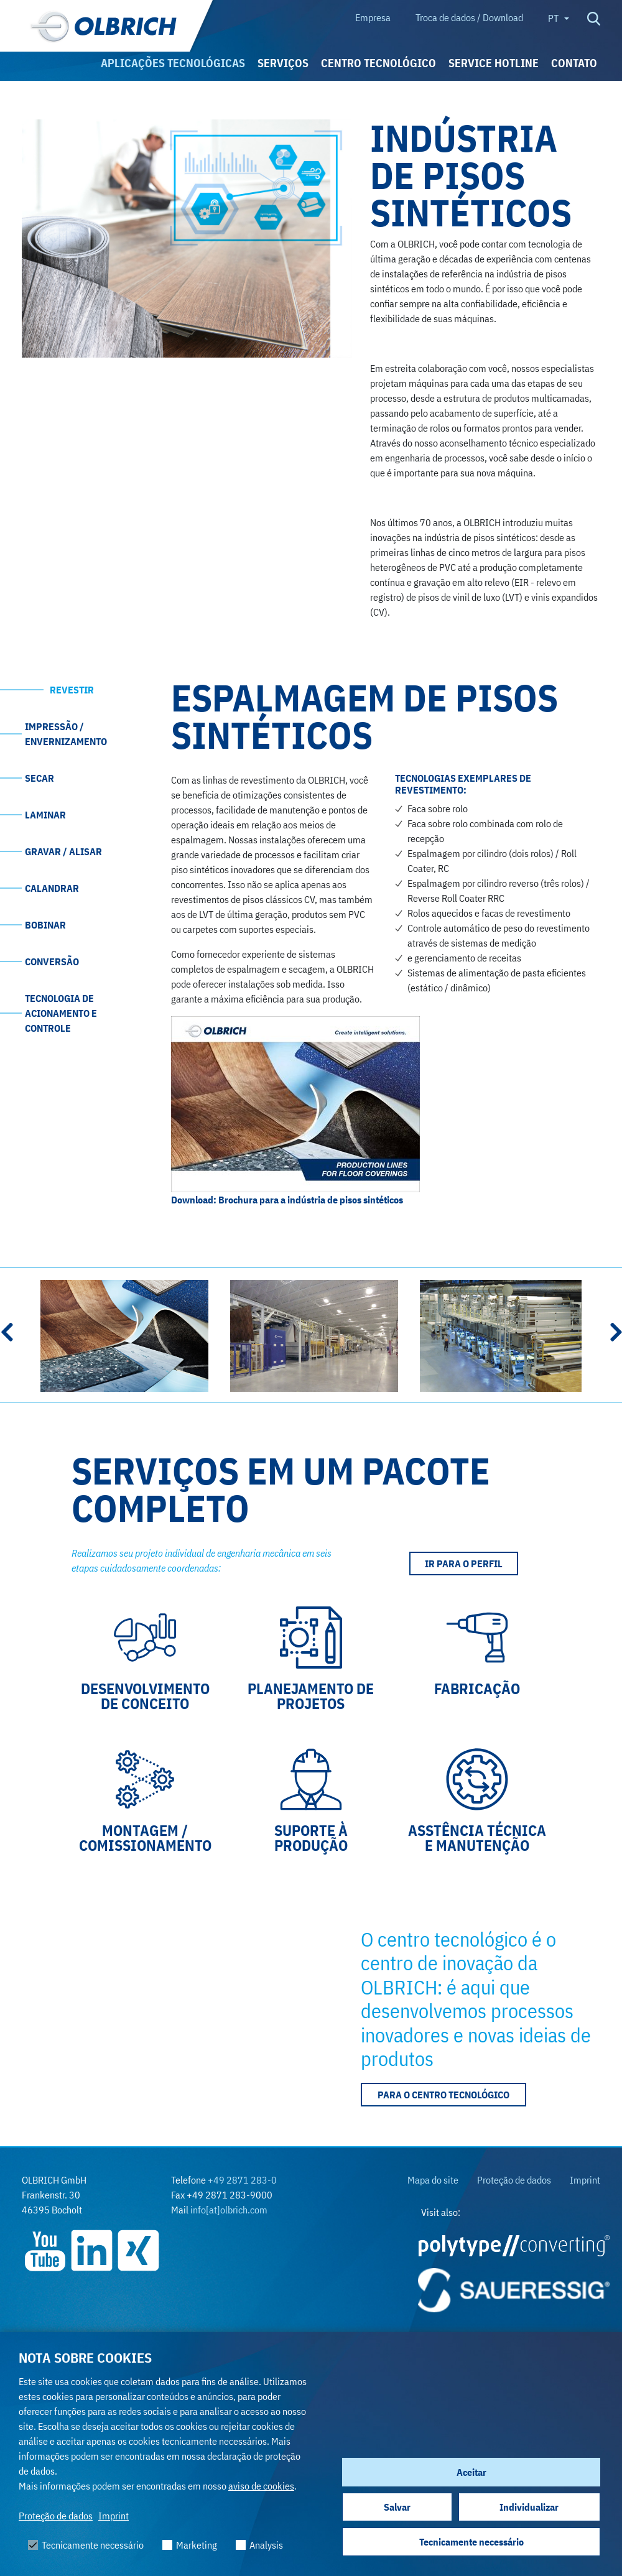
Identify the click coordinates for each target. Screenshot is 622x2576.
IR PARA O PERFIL (464, 1563)
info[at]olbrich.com (228, 2209)
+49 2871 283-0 (242, 2180)
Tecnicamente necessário (471, 2542)
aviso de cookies (261, 2486)
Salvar (397, 2507)
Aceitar (471, 2472)
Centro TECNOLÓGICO (378, 63)
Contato (574, 63)
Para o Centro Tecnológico (443, 2094)
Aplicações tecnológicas (173, 63)
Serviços (283, 63)
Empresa (373, 17)
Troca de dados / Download (469, 17)
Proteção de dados (56, 2515)
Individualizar (529, 2507)
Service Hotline (493, 63)
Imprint (113, 2515)
